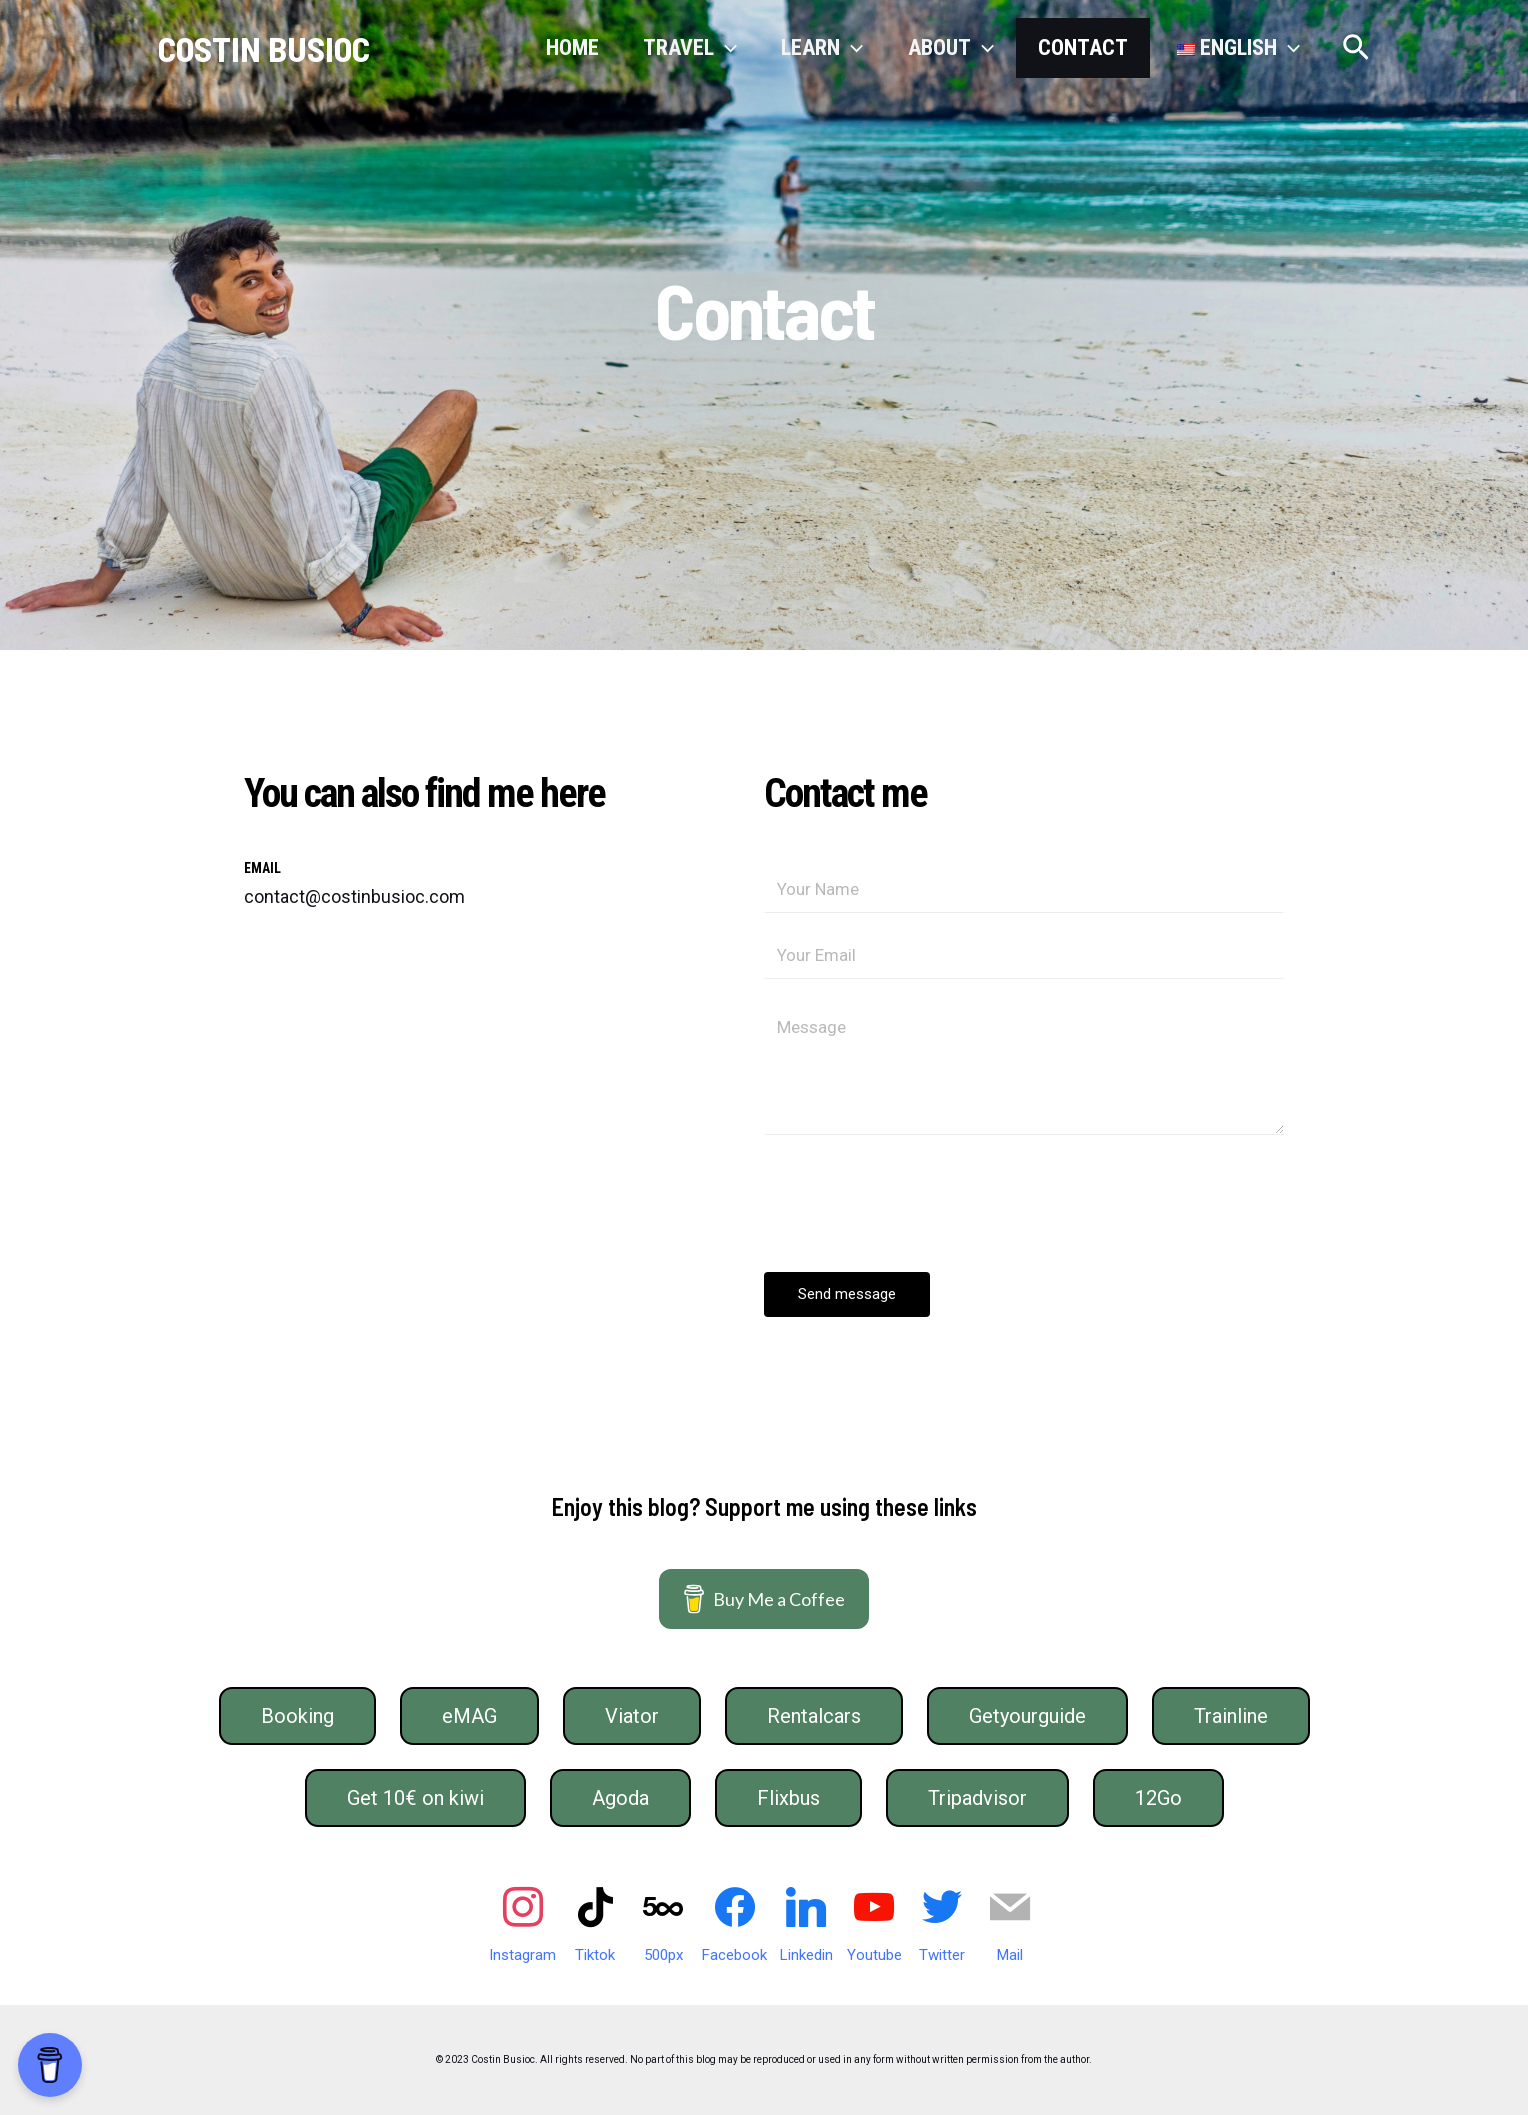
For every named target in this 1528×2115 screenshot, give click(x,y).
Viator (632, 1716)
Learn (822, 47)
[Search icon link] (1356, 48)
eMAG (469, 1716)
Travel (690, 47)
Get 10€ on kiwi (415, 1798)
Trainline (1231, 1716)
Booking (297, 1716)
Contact (1083, 47)
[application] (725, 47)
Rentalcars (814, 1716)
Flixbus (788, 1798)
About (951, 47)
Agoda (620, 1798)
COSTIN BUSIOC (264, 48)
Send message (847, 1294)
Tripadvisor (977, 1798)
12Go (1158, 1798)
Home (572, 47)
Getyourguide (1027, 1716)
